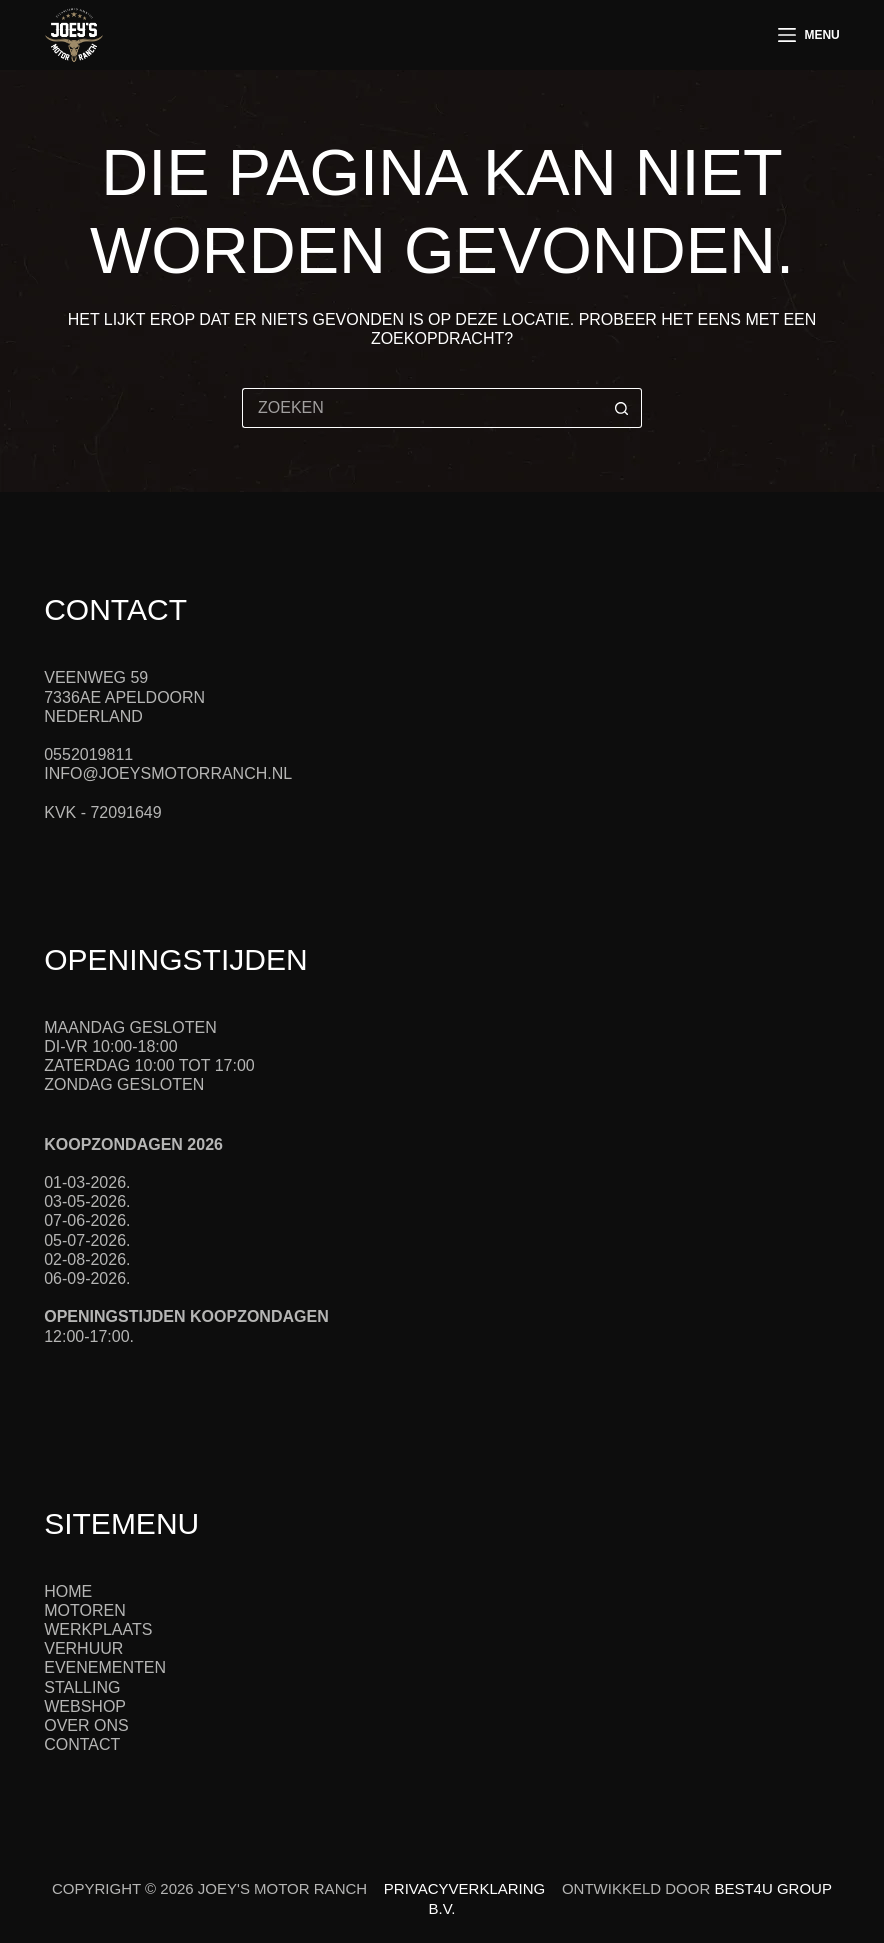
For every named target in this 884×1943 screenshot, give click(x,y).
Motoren (84, 1610)
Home (68, 1591)
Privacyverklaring (464, 1888)
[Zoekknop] (622, 408)
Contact (82, 1744)
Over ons (86, 1725)
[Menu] (808, 35)
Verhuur (83, 1648)
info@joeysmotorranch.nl (168, 773)
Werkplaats (98, 1629)
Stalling (82, 1687)
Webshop (85, 1706)
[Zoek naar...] (422, 408)
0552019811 (88, 754)
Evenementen (105, 1667)
